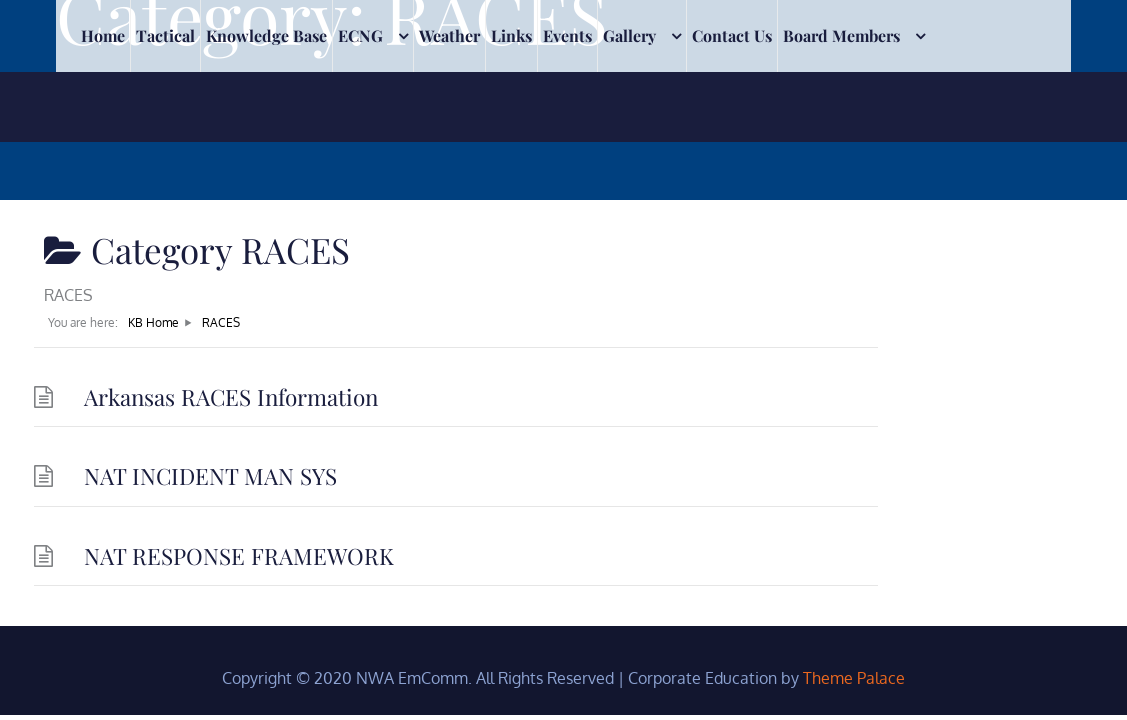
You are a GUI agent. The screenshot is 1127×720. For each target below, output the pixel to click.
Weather (449, 105)
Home (103, 105)
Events (567, 105)
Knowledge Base (266, 105)
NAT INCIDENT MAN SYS (210, 476)
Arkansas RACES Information (231, 397)
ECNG (360, 105)
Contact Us (732, 105)
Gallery (629, 105)
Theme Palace (854, 678)
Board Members (841, 105)
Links (511, 105)
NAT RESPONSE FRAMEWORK (239, 556)
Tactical (165, 105)
